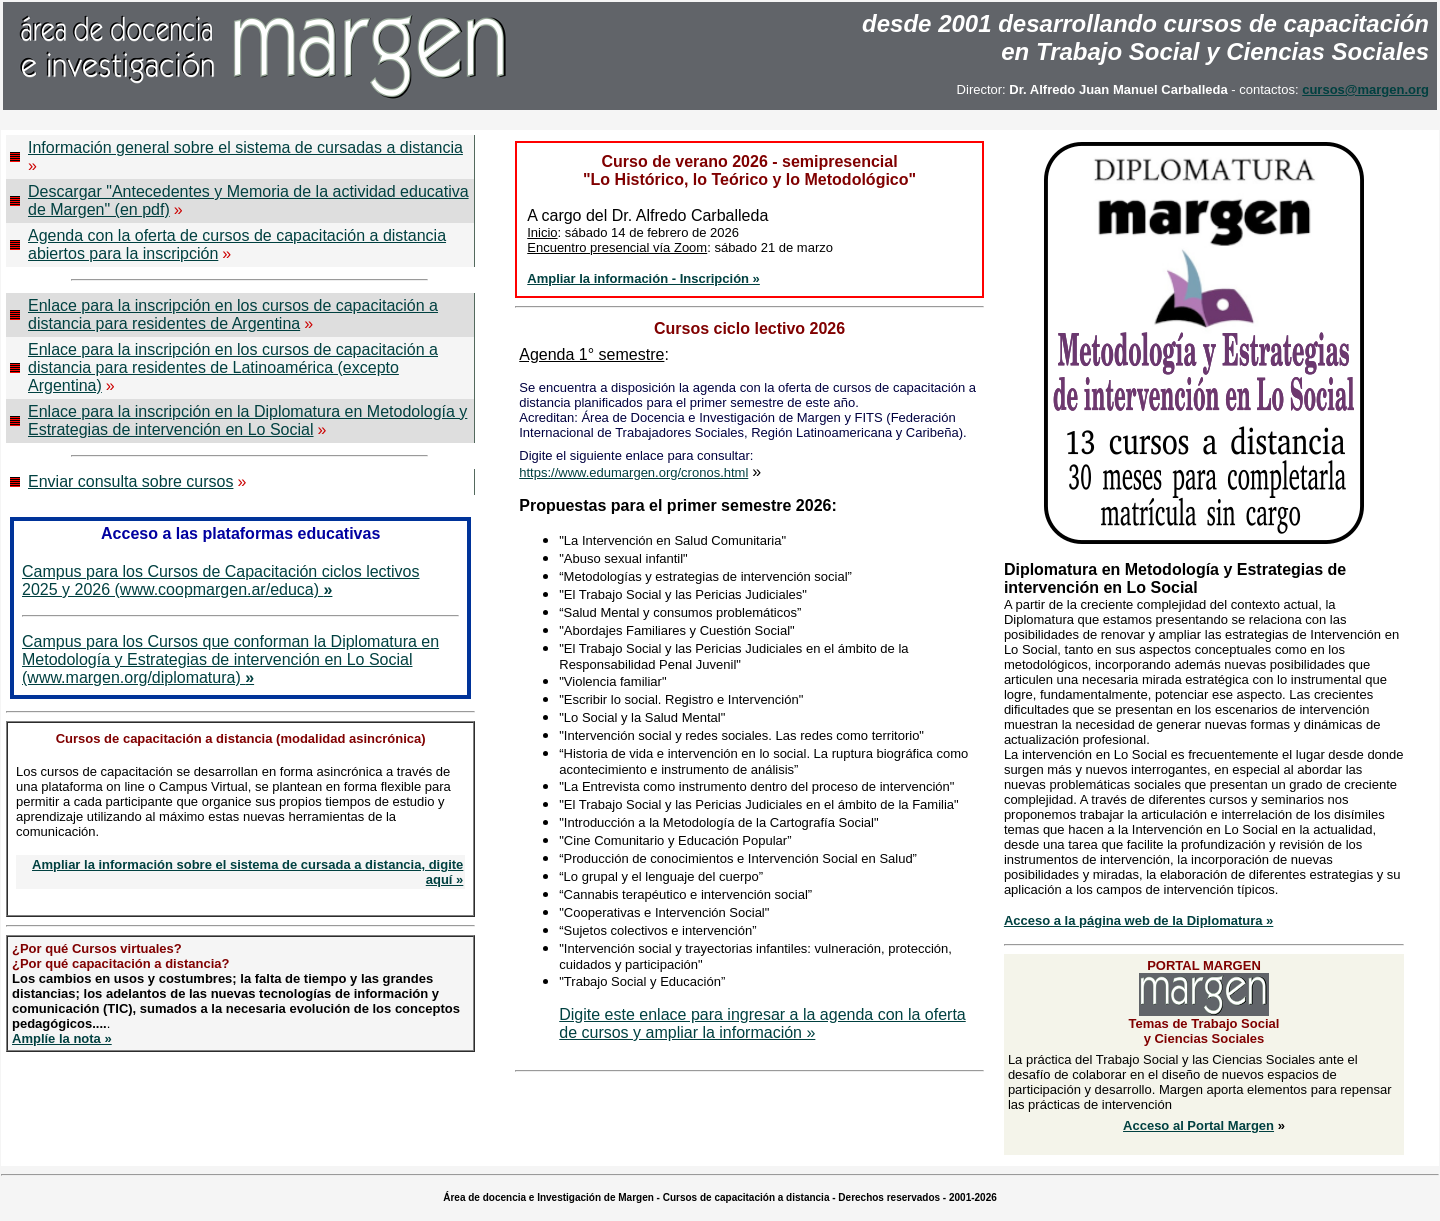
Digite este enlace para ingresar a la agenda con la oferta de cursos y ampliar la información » (762, 1023)
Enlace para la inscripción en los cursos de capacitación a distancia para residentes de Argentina (233, 314)
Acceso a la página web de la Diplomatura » (1138, 920)
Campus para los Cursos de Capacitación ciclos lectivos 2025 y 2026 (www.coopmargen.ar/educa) (221, 580)
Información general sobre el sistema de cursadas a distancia (245, 147)
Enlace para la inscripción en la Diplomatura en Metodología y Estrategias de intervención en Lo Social (247, 420)
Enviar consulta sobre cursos (130, 481)
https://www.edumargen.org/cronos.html (633, 472)
